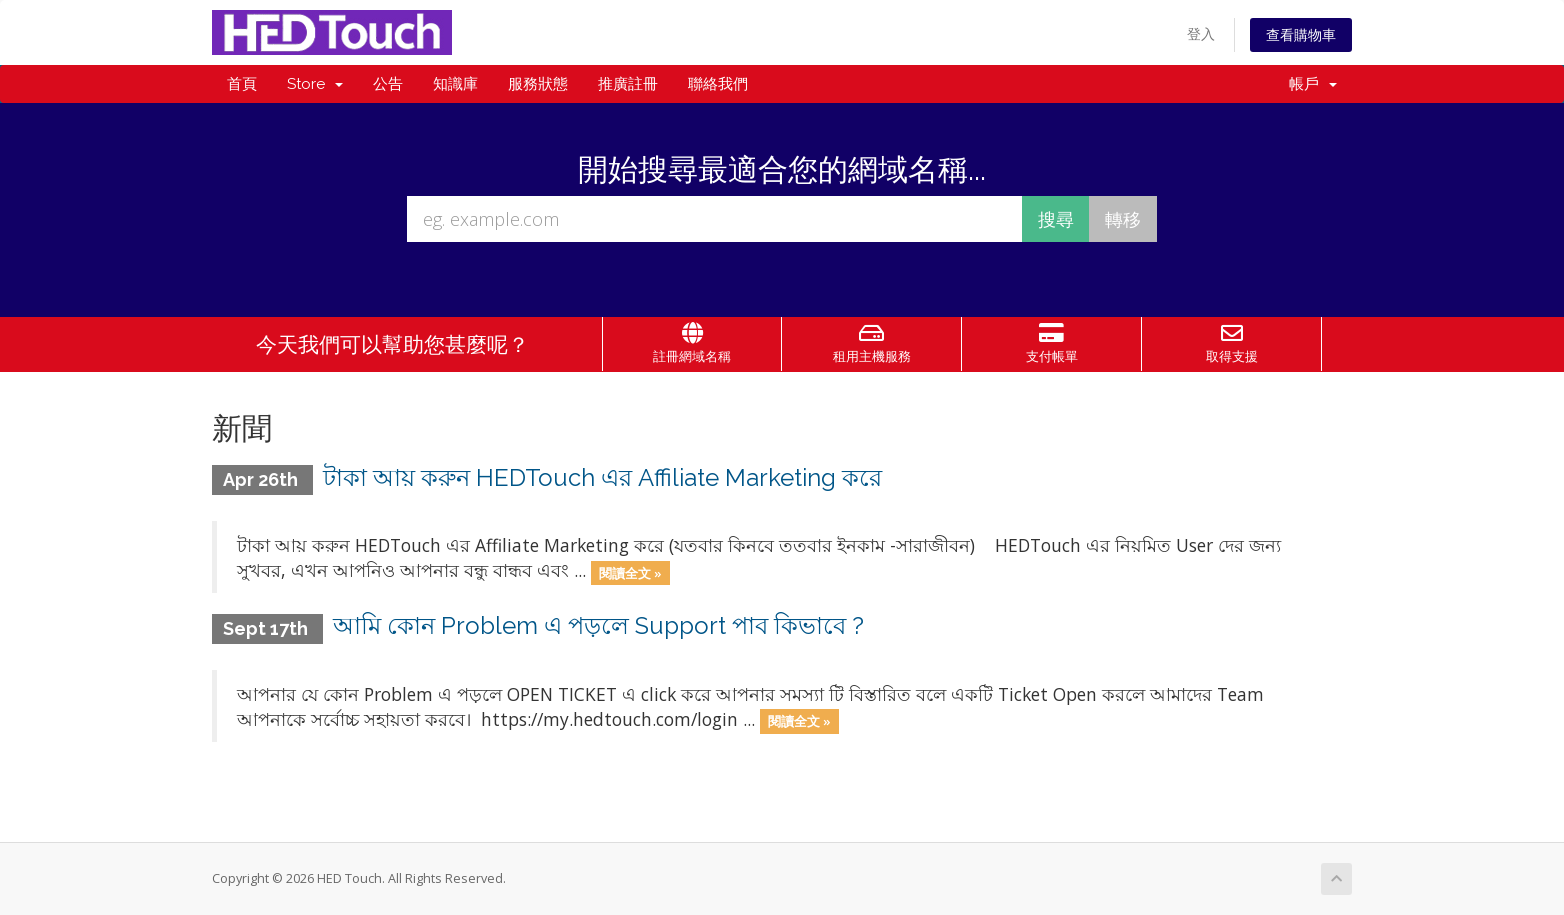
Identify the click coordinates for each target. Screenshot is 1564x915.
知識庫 (455, 84)
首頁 (242, 84)
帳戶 (1313, 84)
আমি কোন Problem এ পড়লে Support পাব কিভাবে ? (598, 625)
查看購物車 (1301, 34)
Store (315, 84)
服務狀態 (538, 84)
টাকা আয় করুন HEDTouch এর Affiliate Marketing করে (602, 477)
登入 (1201, 33)
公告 (388, 84)
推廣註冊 (628, 84)
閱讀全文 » (630, 572)
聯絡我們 (718, 84)
